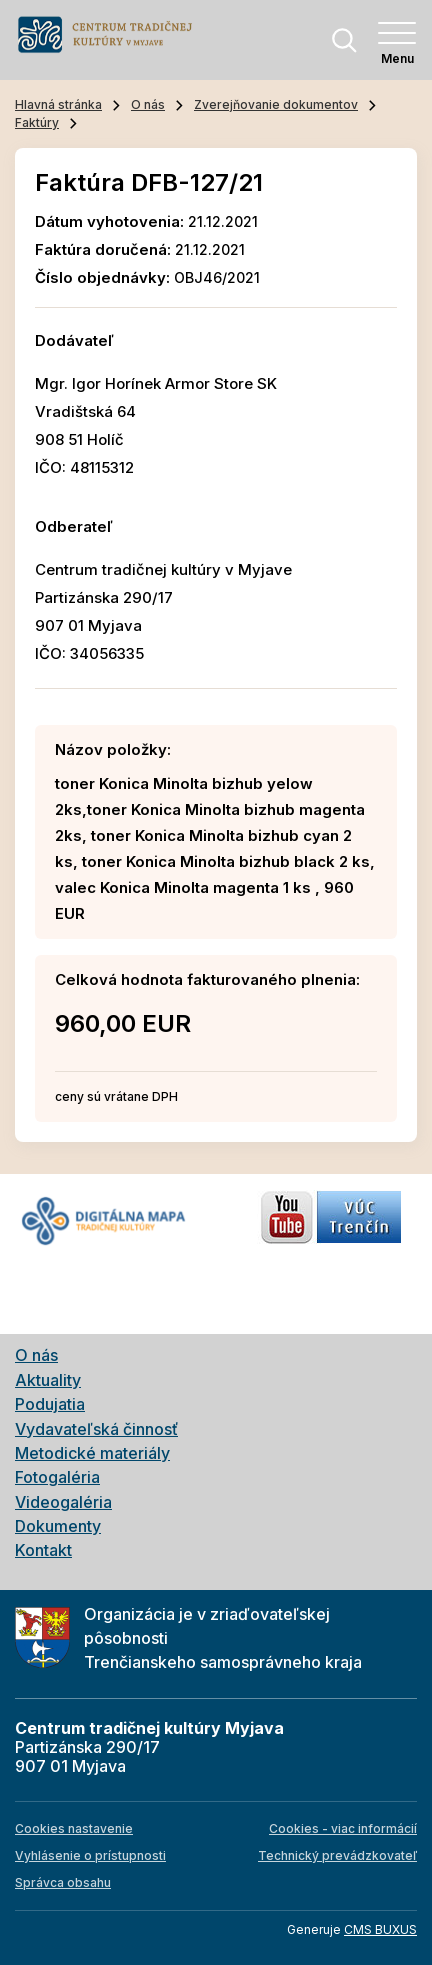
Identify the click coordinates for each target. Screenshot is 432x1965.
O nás (148, 104)
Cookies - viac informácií (343, 1828)
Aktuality (48, 1380)
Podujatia (50, 1404)
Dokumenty (58, 1526)
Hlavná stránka (58, 104)
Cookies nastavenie (74, 1828)
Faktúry (37, 122)
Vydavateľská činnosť (96, 1429)
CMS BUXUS (380, 1929)
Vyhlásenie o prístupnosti (90, 1855)
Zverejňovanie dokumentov (276, 104)
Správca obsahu (63, 1882)
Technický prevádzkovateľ (337, 1855)
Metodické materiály (92, 1453)
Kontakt (43, 1550)
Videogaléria (63, 1502)
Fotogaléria (57, 1477)
